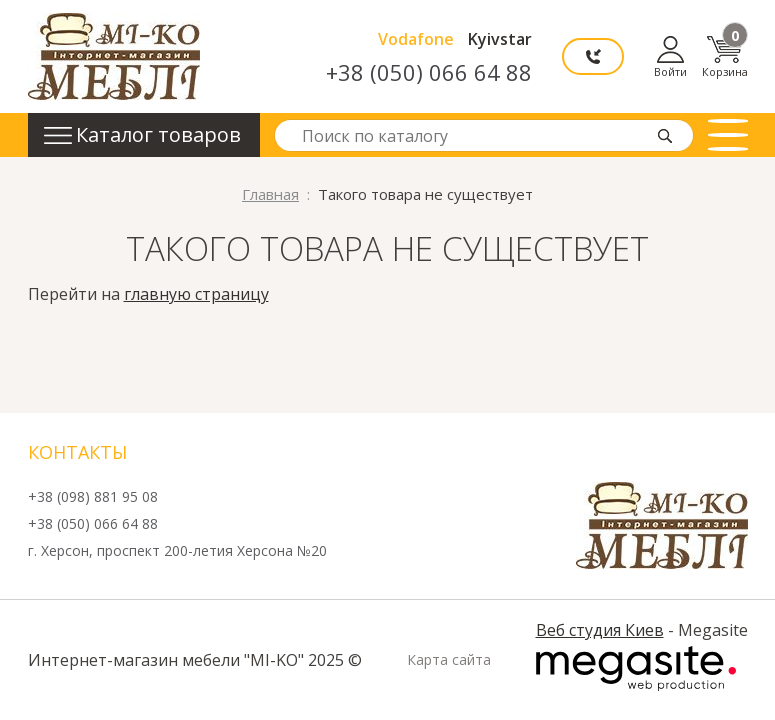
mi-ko (114, 56)
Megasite (636, 668)
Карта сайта (449, 660)
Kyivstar (500, 39)
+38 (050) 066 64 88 (429, 72)
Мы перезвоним (593, 56)
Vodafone (416, 39)
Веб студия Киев (600, 630)
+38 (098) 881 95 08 (93, 497)
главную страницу (196, 294)
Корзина (725, 56)
